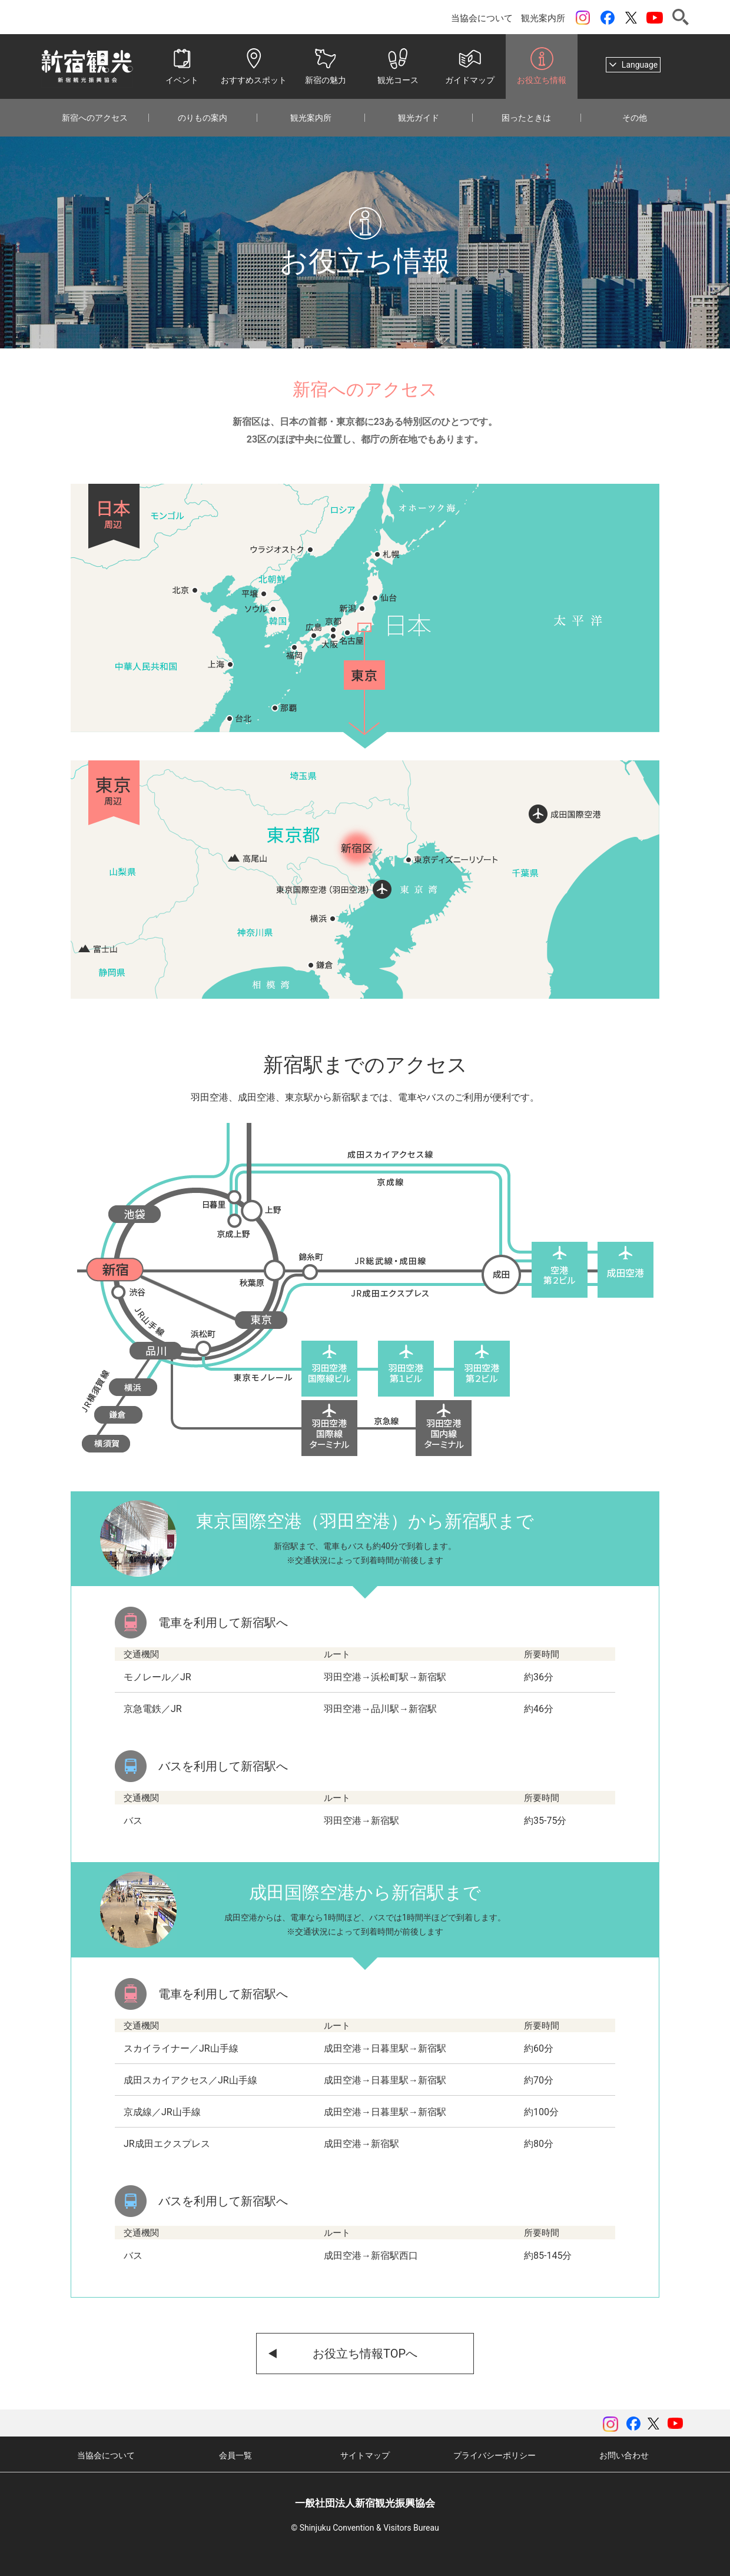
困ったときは (526, 118)
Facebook (607, 18)
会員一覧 (235, 2455)
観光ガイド (418, 118)
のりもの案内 (202, 118)
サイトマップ (365, 2455)
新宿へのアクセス (95, 118)
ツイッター (631, 18)
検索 (680, 17)
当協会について (482, 18)
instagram (583, 18)
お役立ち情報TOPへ (365, 2353)
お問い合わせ (624, 2455)
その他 (634, 118)
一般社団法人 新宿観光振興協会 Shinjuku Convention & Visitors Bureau (87, 66)
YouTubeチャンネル (654, 18)
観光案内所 (543, 18)
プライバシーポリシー (494, 2455)
